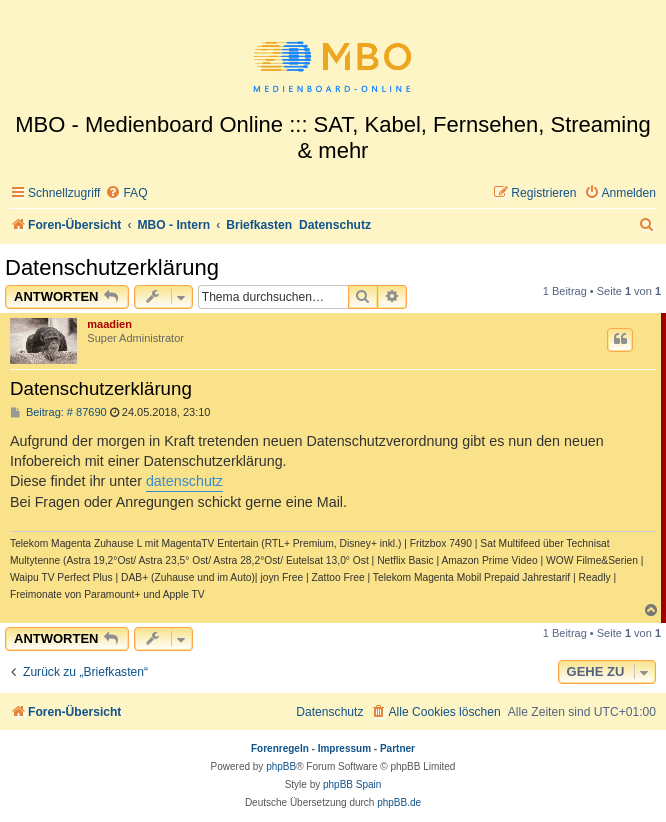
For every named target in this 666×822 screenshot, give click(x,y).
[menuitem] (126, 193)
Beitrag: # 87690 (58, 412)
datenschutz (184, 481)
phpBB (281, 766)
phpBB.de (399, 802)
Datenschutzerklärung (112, 267)
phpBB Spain (352, 784)
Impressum (344, 748)
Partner (397, 748)
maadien (109, 324)
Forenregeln (280, 748)
